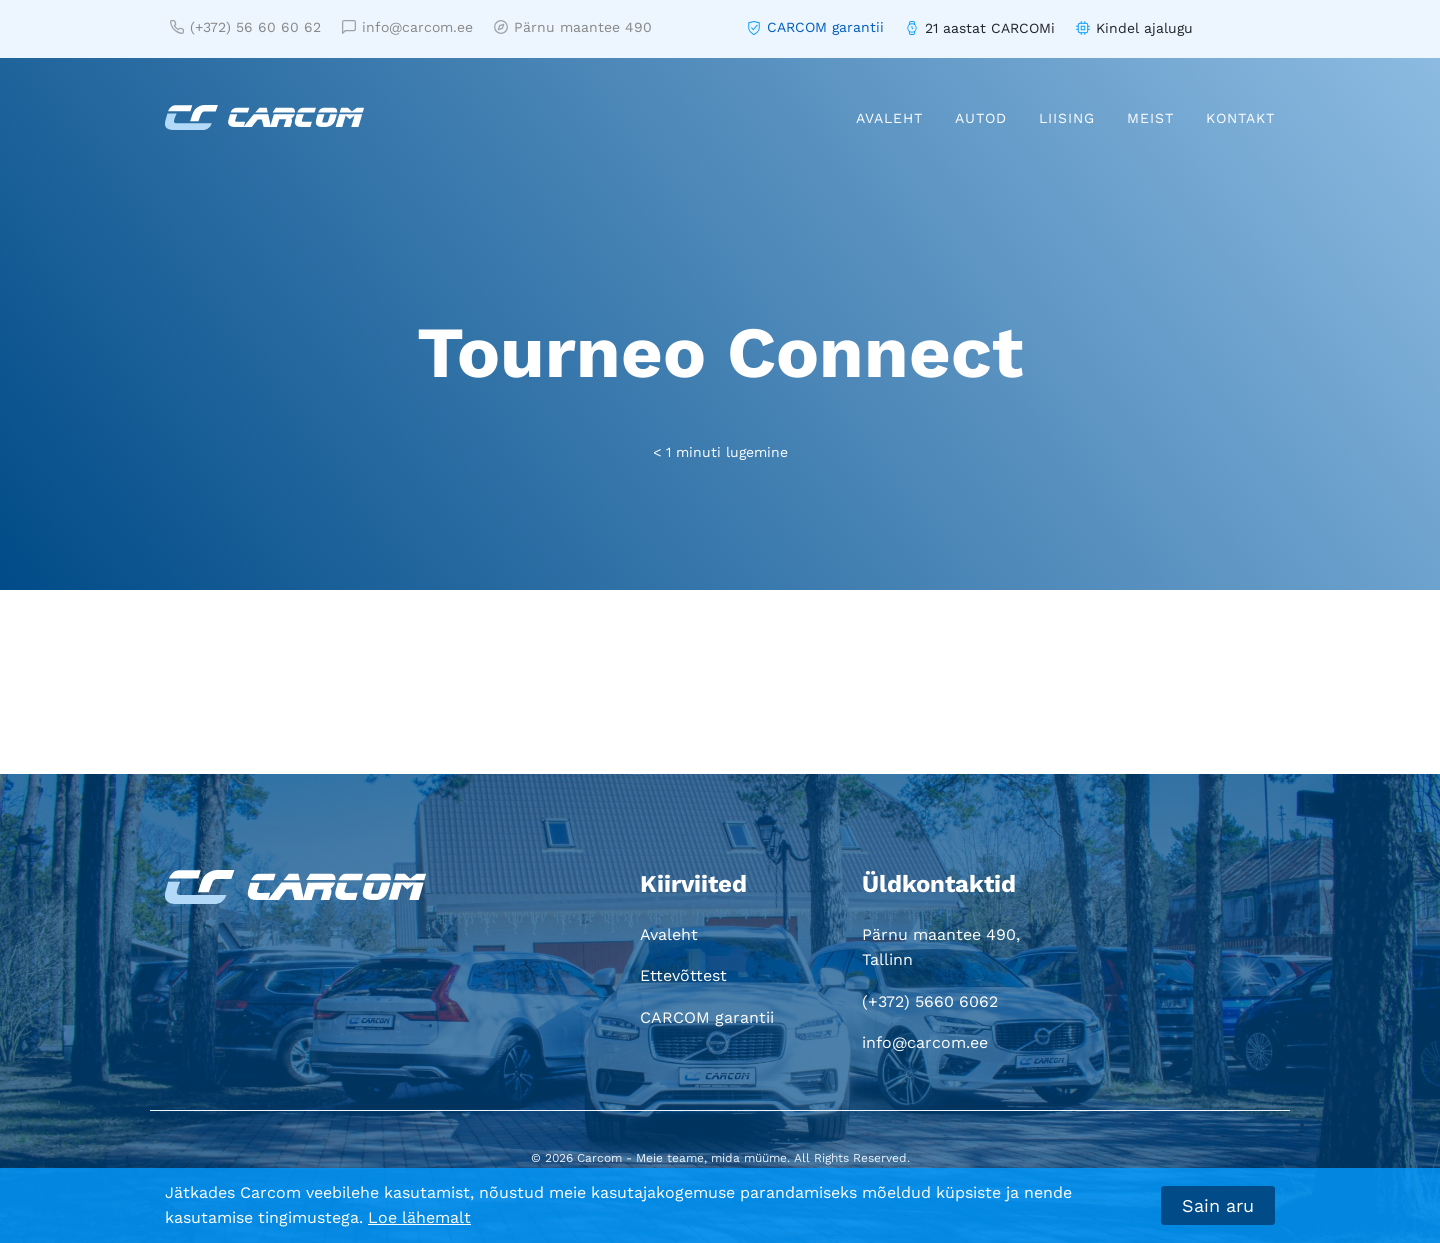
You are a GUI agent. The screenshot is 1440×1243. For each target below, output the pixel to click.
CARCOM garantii (825, 27)
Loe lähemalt (419, 1217)
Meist (1150, 118)
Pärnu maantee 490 (573, 27)
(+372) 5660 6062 (930, 1001)
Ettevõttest (683, 975)
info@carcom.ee (407, 27)
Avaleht (889, 118)
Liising (1067, 118)
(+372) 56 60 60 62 (245, 27)
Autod (981, 118)
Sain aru (1218, 1205)
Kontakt (1240, 118)
